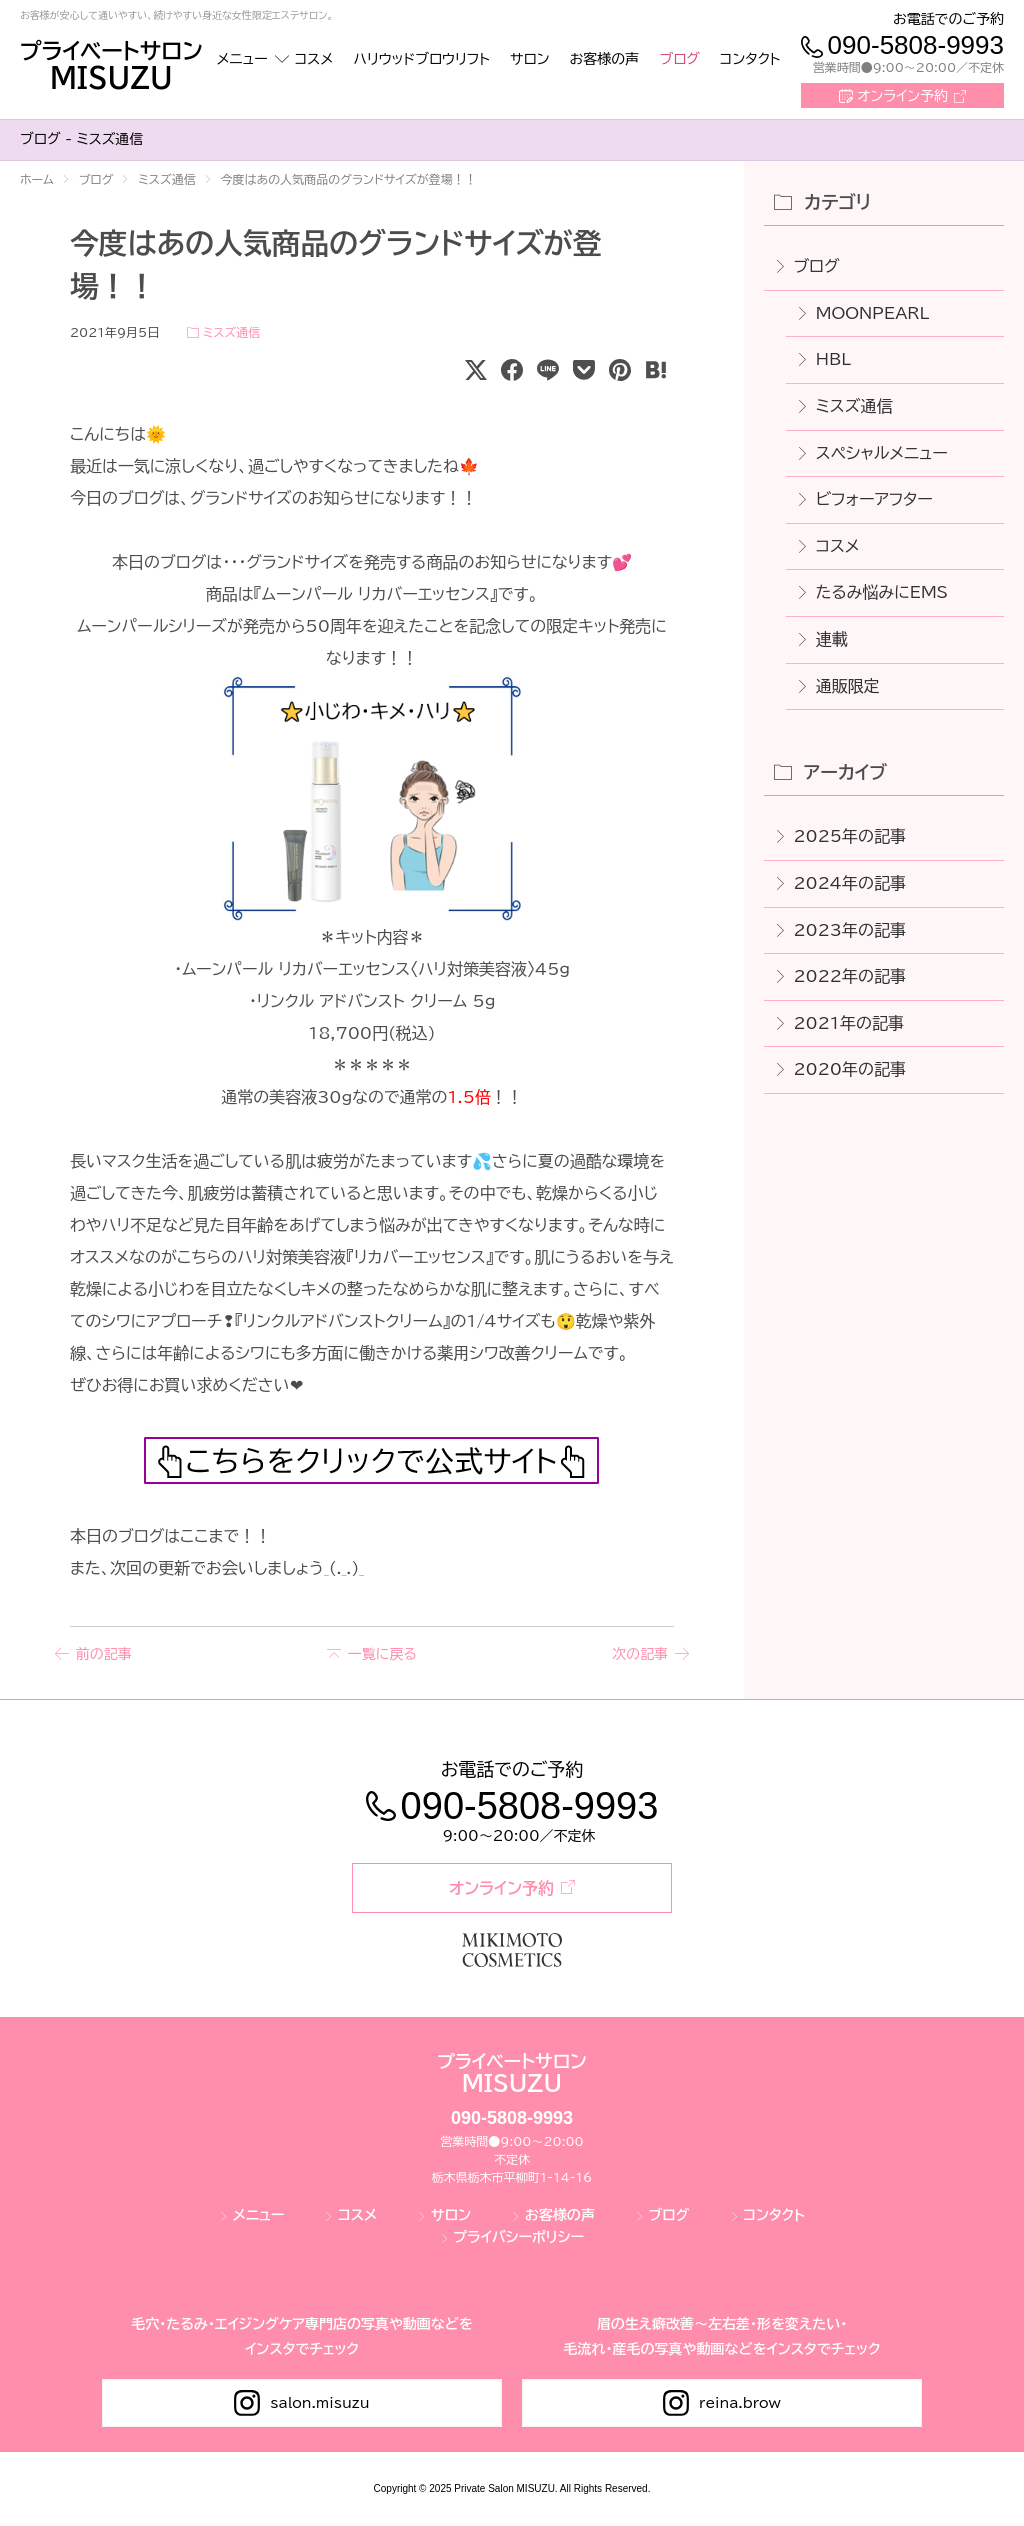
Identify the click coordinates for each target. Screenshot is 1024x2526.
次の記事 (640, 1655)
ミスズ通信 (231, 332)
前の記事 (104, 1655)
